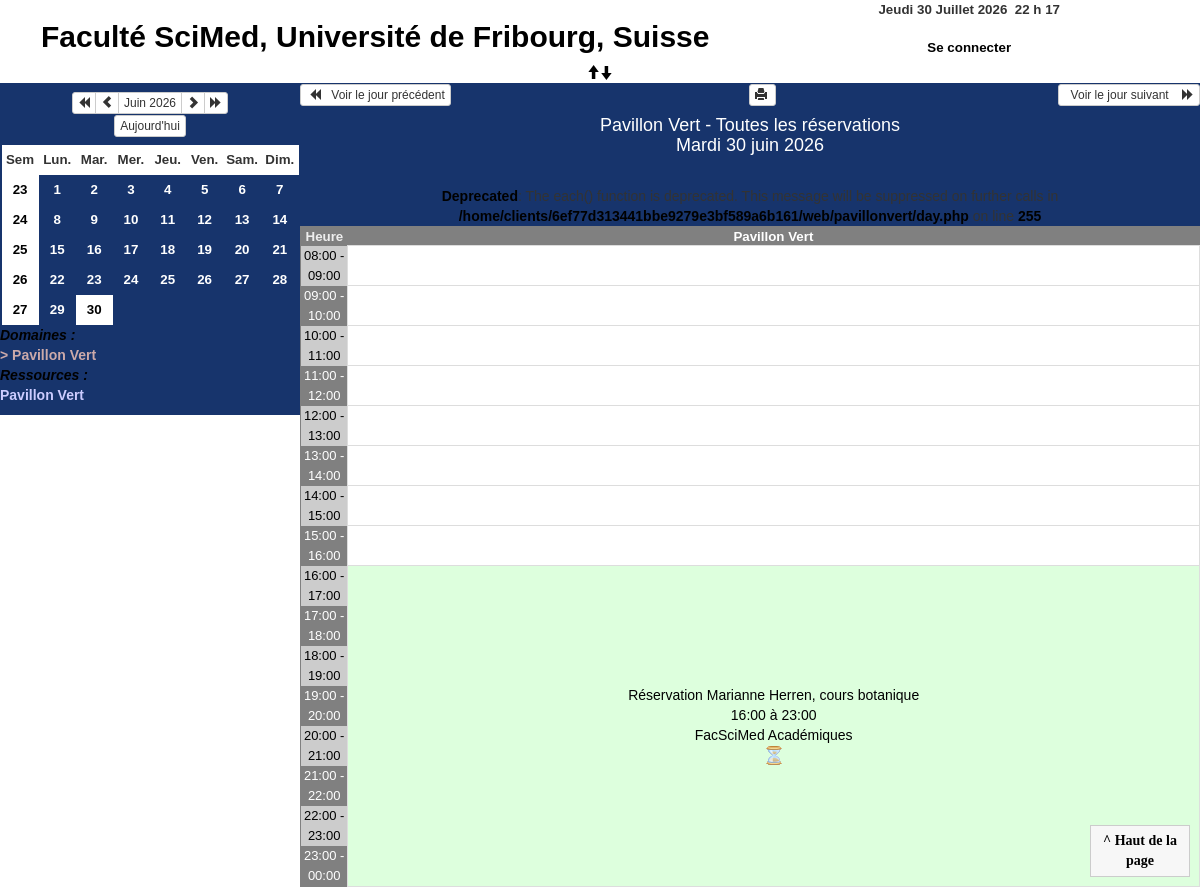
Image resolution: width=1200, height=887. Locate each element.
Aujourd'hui (150, 126)
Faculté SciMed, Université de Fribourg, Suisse (375, 36)
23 (20, 189)
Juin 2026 (150, 103)
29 (57, 309)
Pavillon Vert (42, 395)
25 (20, 249)
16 (94, 249)
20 (242, 249)
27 (242, 279)
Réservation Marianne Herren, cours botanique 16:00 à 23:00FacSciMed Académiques (773, 726)
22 (57, 279)
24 (20, 219)
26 (20, 279)
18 (167, 249)
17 (131, 249)
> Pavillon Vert (48, 355)
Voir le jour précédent (375, 95)
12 (204, 219)
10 (131, 219)
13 (242, 219)
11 (167, 219)
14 (279, 219)
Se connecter (969, 47)
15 (57, 249)
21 (279, 249)
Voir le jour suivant (1129, 95)
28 (279, 279)
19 (204, 249)
